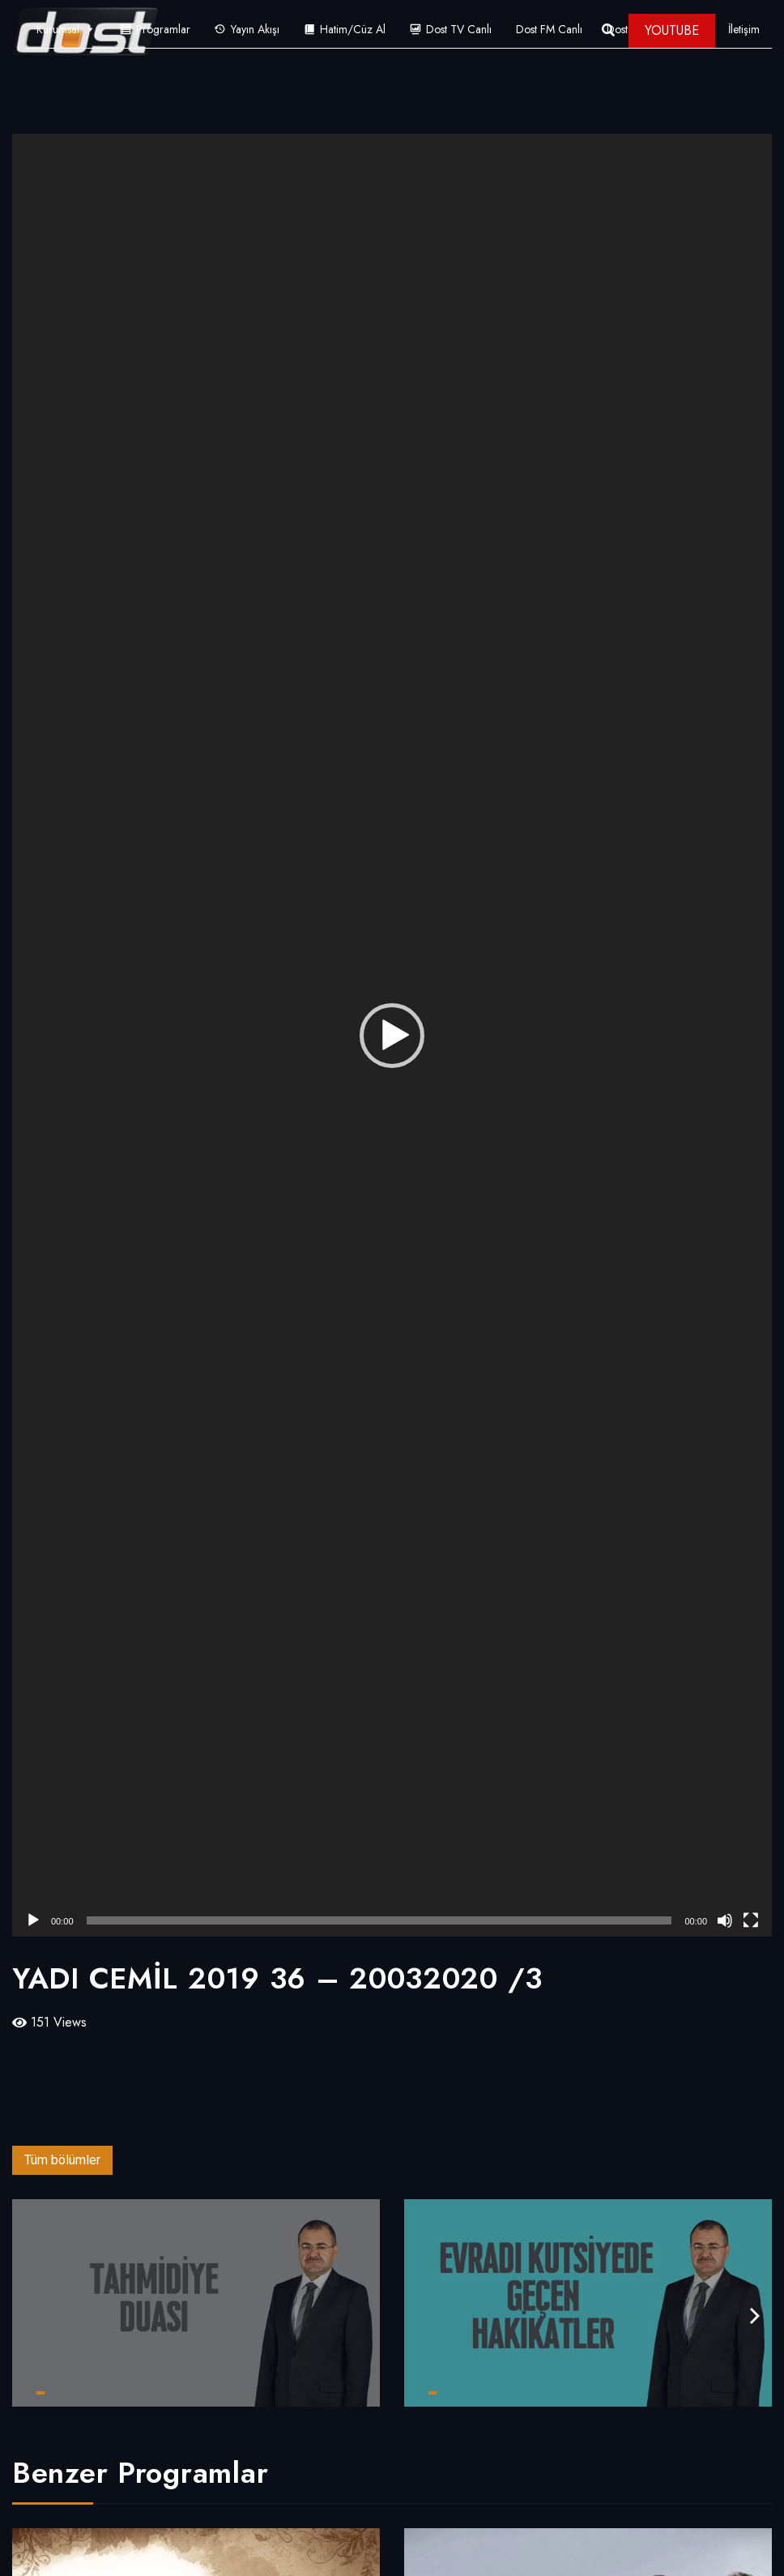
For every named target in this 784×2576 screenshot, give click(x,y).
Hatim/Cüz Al (353, 29)
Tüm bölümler (62, 2160)
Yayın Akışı (255, 29)
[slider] (379, 1920)
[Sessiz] (725, 1920)
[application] (392, 1035)
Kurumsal (66, 30)
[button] (392, 1035)
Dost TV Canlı (459, 29)
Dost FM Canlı (549, 29)
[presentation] (755, 2316)
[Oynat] (33, 1920)
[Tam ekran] (751, 1920)
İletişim (744, 29)
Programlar (163, 29)
